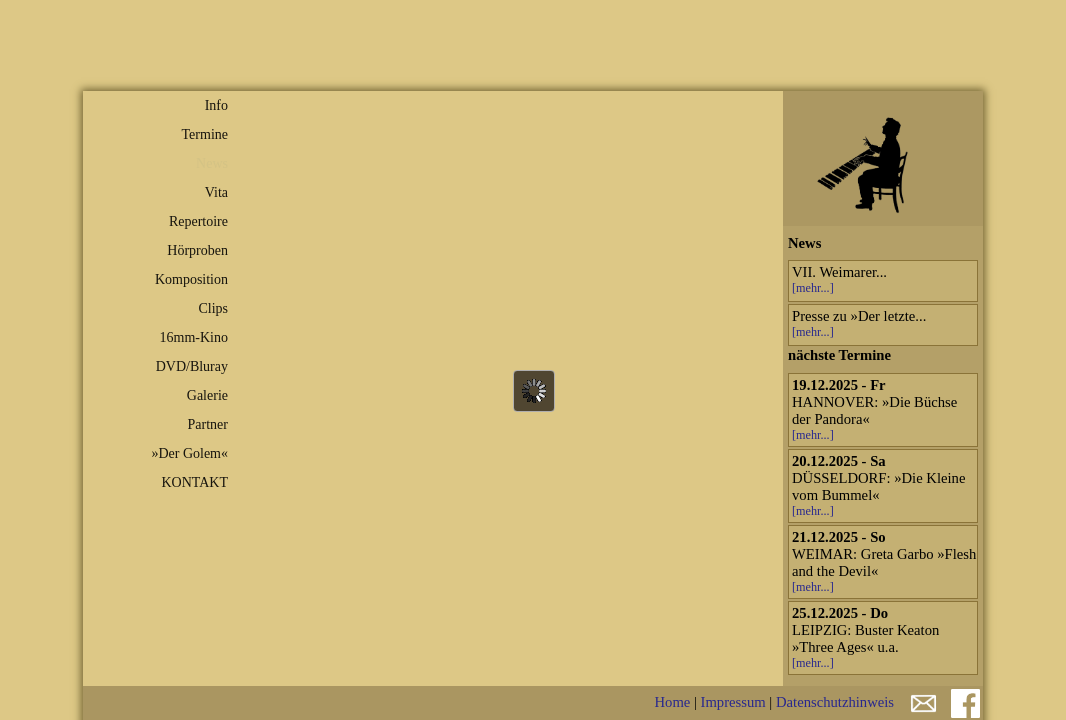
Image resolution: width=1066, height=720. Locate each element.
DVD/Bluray (192, 366)
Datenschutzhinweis (835, 702)
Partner (208, 424)
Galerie (207, 395)
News (212, 163)
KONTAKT (194, 482)
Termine (205, 134)
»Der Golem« (189, 453)
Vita (216, 192)
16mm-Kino (194, 337)
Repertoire (198, 221)
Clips (213, 308)
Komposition (191, 279)
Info (216, 105)
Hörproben (197, 250)
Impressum (733, 702)
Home (672, 702)
